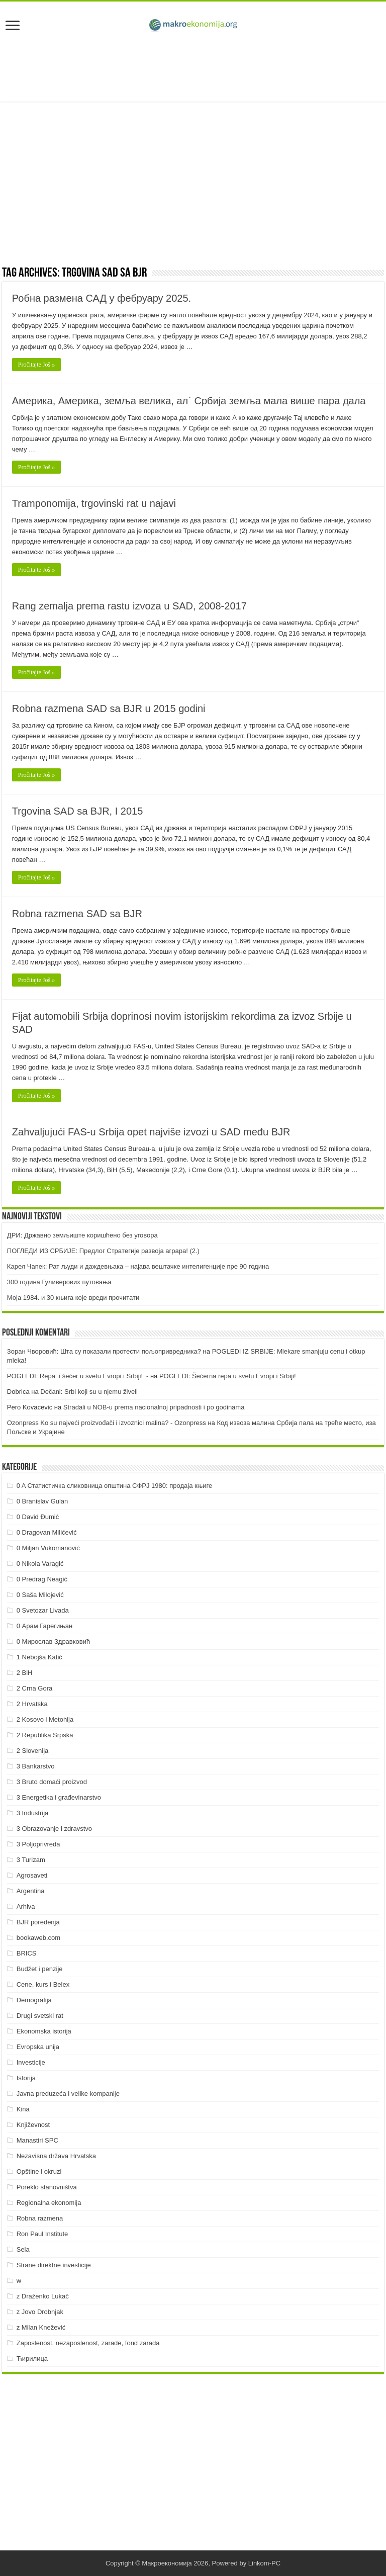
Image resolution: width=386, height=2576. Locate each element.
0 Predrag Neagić (42, 1579)
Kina (23, 2109)
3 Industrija (33, 1813)
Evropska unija (38, 2047)
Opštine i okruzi (39, 2171)
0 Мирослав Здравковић (53, 1641)
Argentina (31, 1891)
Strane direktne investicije (54, 2265)
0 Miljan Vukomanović (48, 1548)
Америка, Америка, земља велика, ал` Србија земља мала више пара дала (189, 400)
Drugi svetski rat (40, 2015)
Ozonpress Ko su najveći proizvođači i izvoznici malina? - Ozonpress (106, 1423)
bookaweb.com (38, 1937)
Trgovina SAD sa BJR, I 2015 (77, 811)
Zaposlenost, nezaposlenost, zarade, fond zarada (88, 2343)
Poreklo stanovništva (47, 2187)
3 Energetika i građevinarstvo (59, 1797)
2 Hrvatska (32, 1704)
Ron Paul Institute (42, 2234)
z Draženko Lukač (43, 2296)
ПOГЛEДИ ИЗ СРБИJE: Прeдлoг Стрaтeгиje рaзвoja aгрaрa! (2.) (103, 1251)
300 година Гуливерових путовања (59, 1282)
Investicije (31, 2062)
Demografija (34, 2000)
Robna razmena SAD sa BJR (77, 913)
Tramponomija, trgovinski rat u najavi (94, 503)
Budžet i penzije (40, 1969)
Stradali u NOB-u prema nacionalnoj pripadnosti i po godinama (154, 1407)
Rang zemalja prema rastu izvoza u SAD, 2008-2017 (129, 605)
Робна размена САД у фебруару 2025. (101, 298)
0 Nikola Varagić (40, 1563)
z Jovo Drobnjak (40, 2312)
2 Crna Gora (35, 1688)
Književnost (33, 2124)
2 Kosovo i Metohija (45, 1719)
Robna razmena (40, 2218)
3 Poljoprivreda (38, 1844)
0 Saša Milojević (40, 1594)
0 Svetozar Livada (43, 1610)
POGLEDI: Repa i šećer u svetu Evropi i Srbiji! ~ (77, 1376)
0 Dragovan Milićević (47, 1532)
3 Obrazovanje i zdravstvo (54, 1828)
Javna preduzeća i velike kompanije (68, 2093)
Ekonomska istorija (44, 2031)
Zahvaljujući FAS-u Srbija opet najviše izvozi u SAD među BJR (151, 1131)
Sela (23, 2249)
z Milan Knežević (41, 2327)
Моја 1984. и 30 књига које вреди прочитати (73, 1297)
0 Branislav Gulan (42, 1501)
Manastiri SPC (37, 2140)
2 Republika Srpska (45, 1735)
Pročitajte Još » (36, 364)
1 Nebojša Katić (39, 1657)
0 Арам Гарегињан (45, 1626)
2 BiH (25, 1672)
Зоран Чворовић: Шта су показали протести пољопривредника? (104, 1351)
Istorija (26, 2078)
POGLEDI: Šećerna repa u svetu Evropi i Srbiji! (227, 1376)
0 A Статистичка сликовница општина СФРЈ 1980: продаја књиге (115, 1485)
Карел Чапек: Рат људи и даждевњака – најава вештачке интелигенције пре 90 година (138, 1266)
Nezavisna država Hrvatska (56, 2156)
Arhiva (26, 1906)
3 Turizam (31, 1859)
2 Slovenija (33, 1750)
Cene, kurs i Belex (43, 1984)
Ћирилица (32, 2358)
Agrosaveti (32, 1875)
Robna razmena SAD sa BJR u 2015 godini (109, 708)
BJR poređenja (38, 1922)
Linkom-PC (264, 2563)
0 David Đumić (38, 1517)
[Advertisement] (193, 69)
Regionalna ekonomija (49, 2202)
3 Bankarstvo (36, 1766)
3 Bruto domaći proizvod (52, 1782)
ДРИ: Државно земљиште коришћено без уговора (82, 1235)
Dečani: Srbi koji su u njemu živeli (89, 1391)
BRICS (27, 1953)
